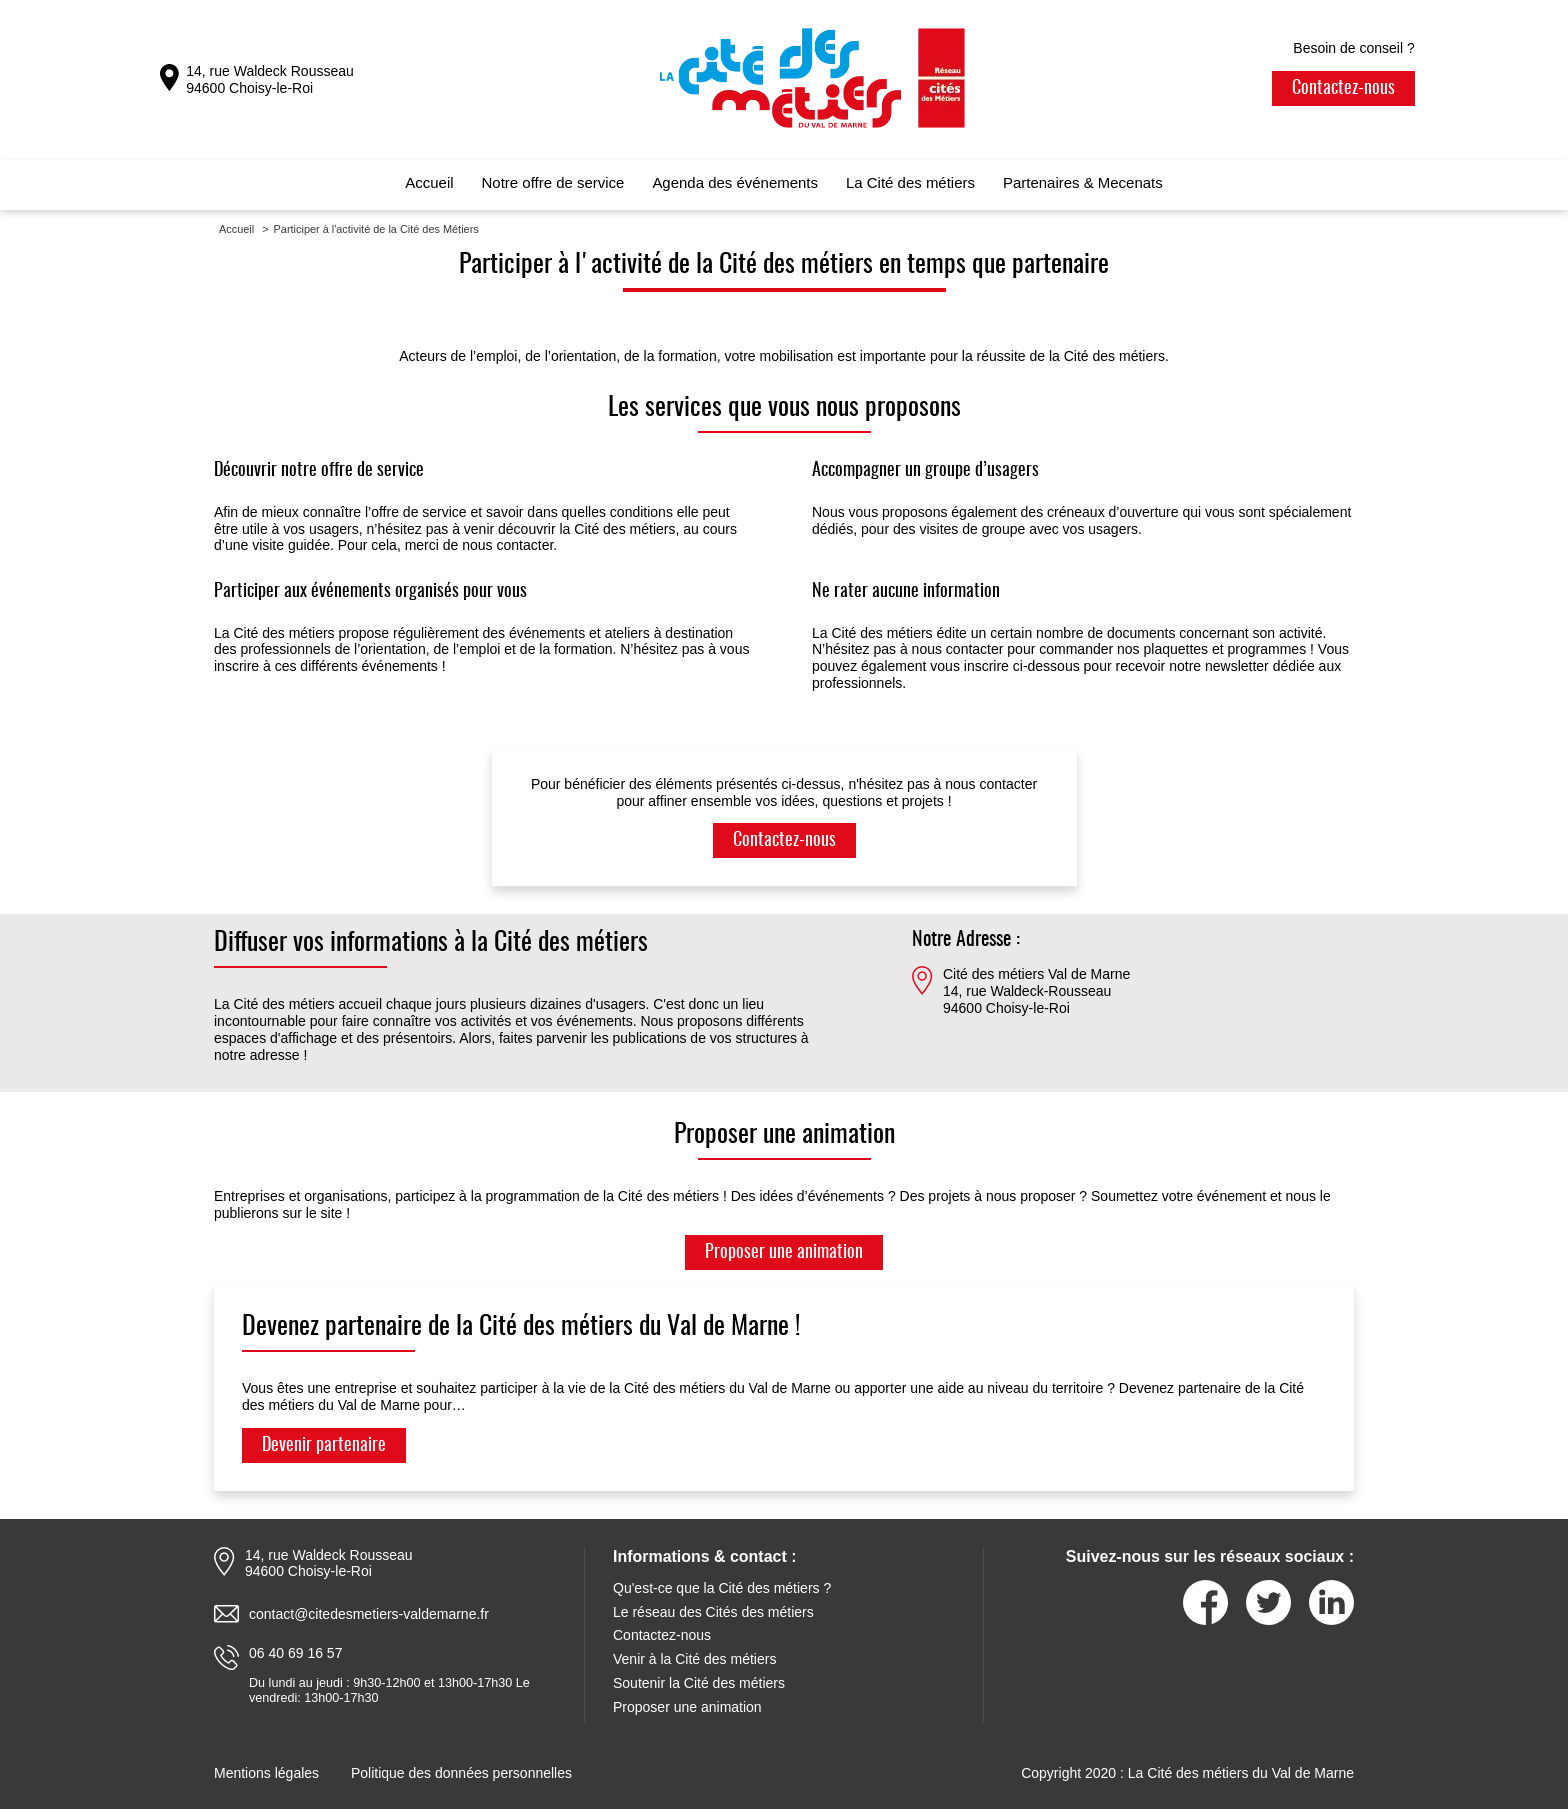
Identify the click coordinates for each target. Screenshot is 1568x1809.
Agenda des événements (735, 182)
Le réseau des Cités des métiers (713, 1612)
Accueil (429, 182)
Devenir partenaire (324, 1446)
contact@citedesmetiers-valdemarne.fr (369, 1614)
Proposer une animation (784, 1253)
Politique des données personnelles (461, 1773)
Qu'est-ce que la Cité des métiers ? (722, 1588)
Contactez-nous (1343, 89)
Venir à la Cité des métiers (694, 1659)
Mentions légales (266, 1773)
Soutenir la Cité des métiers (699, 1683)
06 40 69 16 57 (295, 1653)
